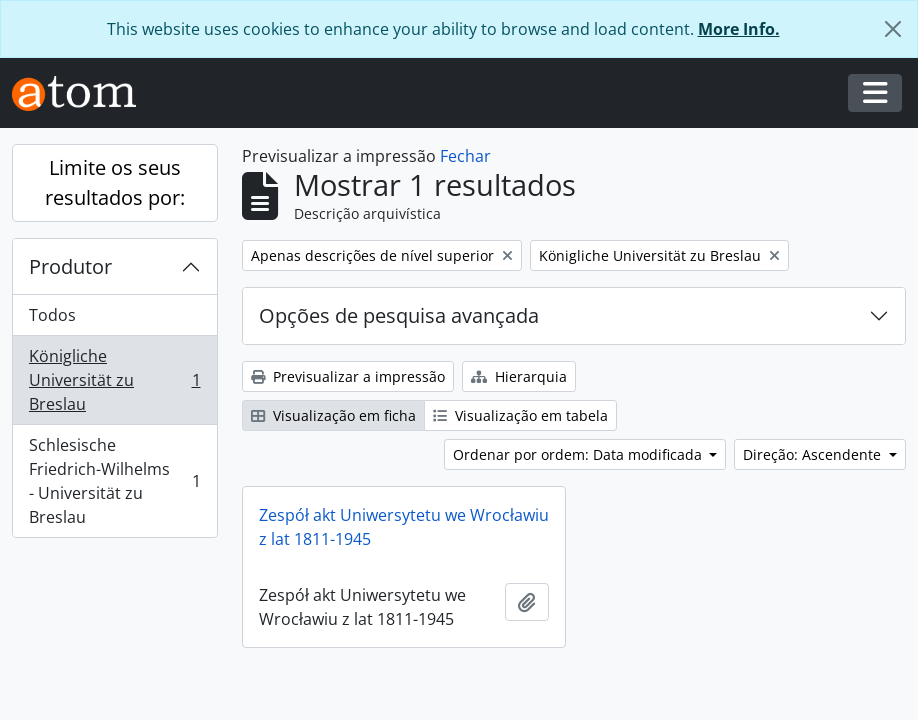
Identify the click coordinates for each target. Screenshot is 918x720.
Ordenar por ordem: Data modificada (579, 454)
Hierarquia (519, 376)
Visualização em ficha (333, 415)
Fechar (465, 156)
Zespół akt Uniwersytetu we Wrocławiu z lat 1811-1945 (404, 527)
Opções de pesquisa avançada (399, 315)
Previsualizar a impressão (348, 376)
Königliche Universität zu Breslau (114, 380)
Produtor (70, 266)
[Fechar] (893, 29)
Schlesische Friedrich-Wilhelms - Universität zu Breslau (114, 481)
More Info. (739, 29)
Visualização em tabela (520, 415)
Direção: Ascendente (814, 454)
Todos (52, 315)
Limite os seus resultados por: (115, 182)
